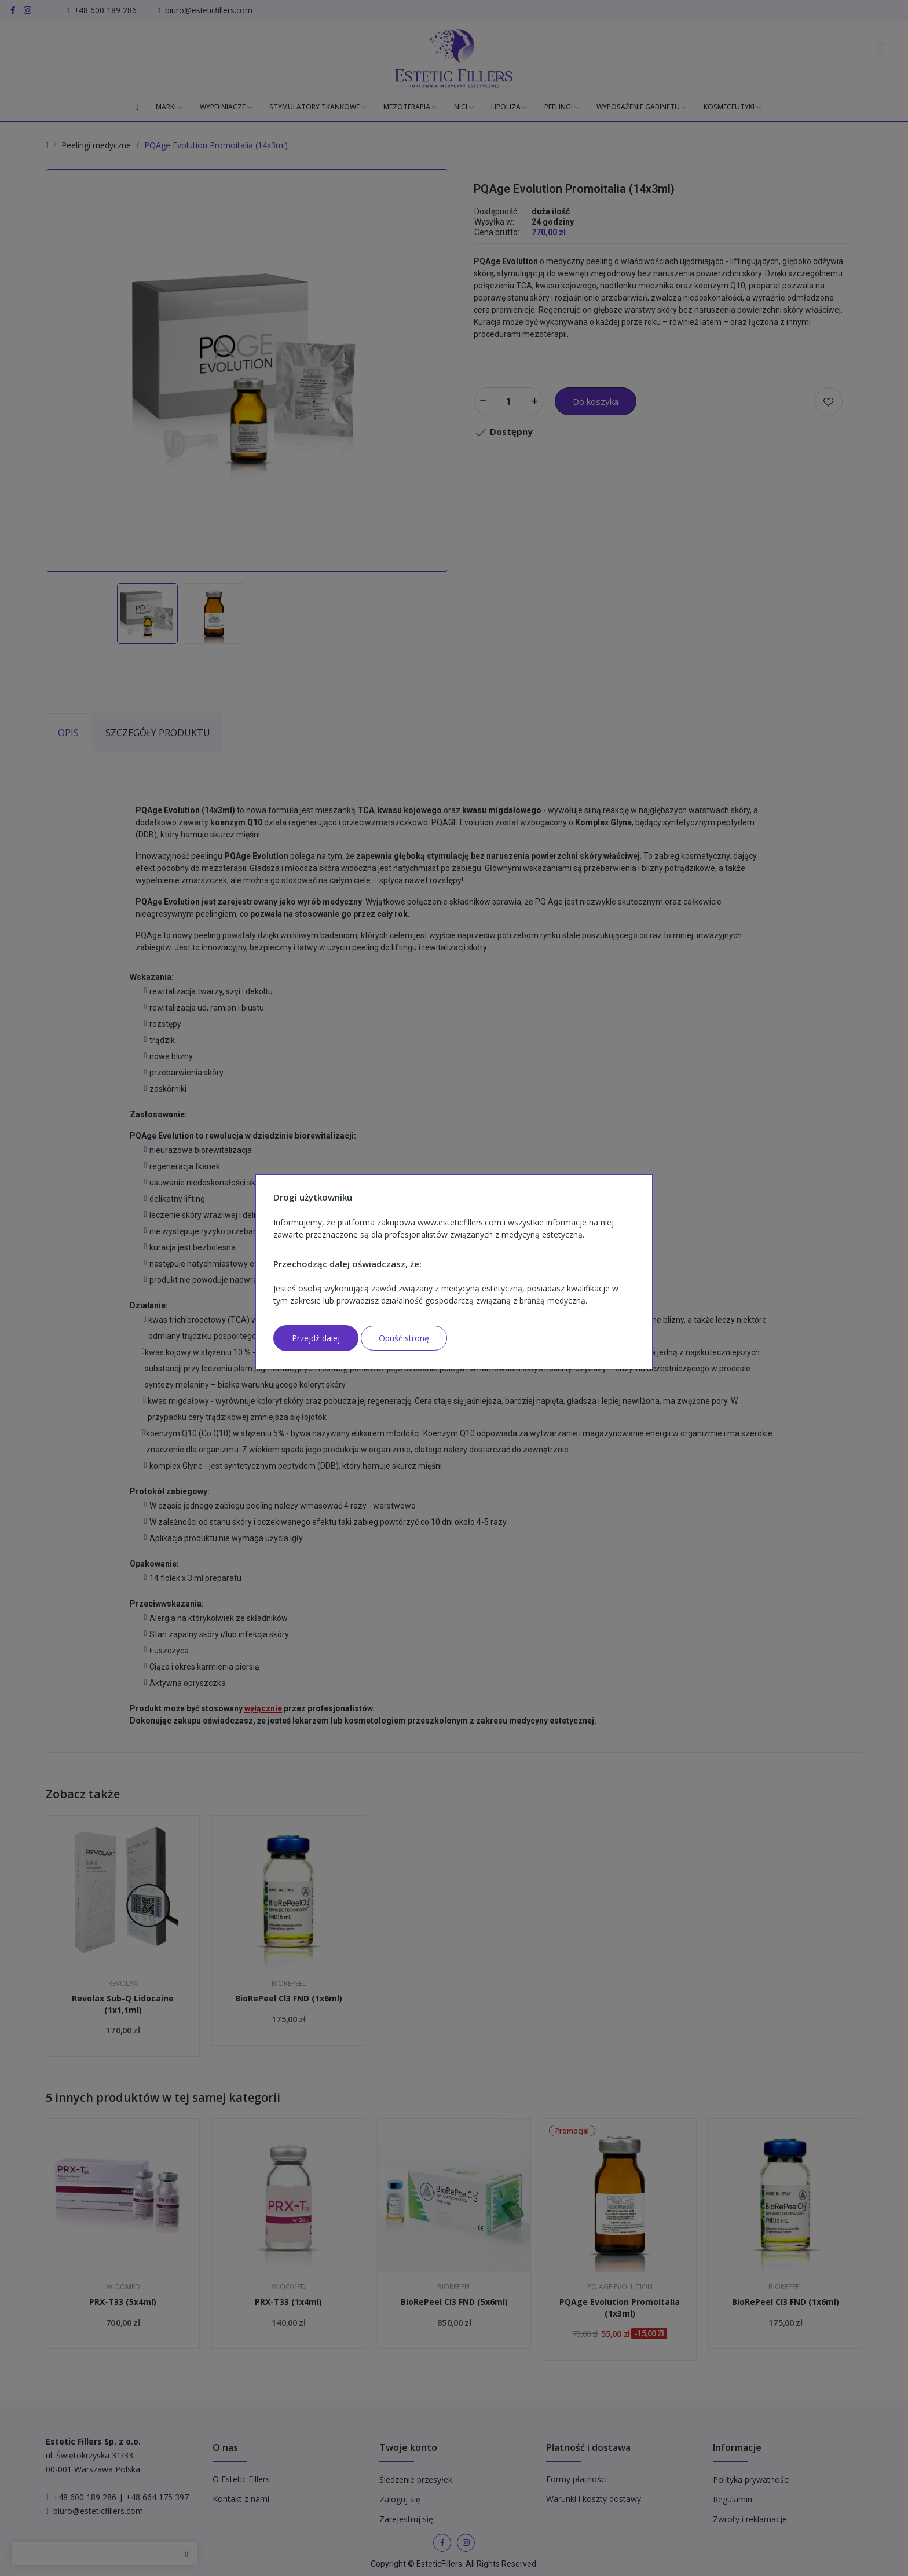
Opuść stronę (404, 1338)
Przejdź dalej (316, 1338)
